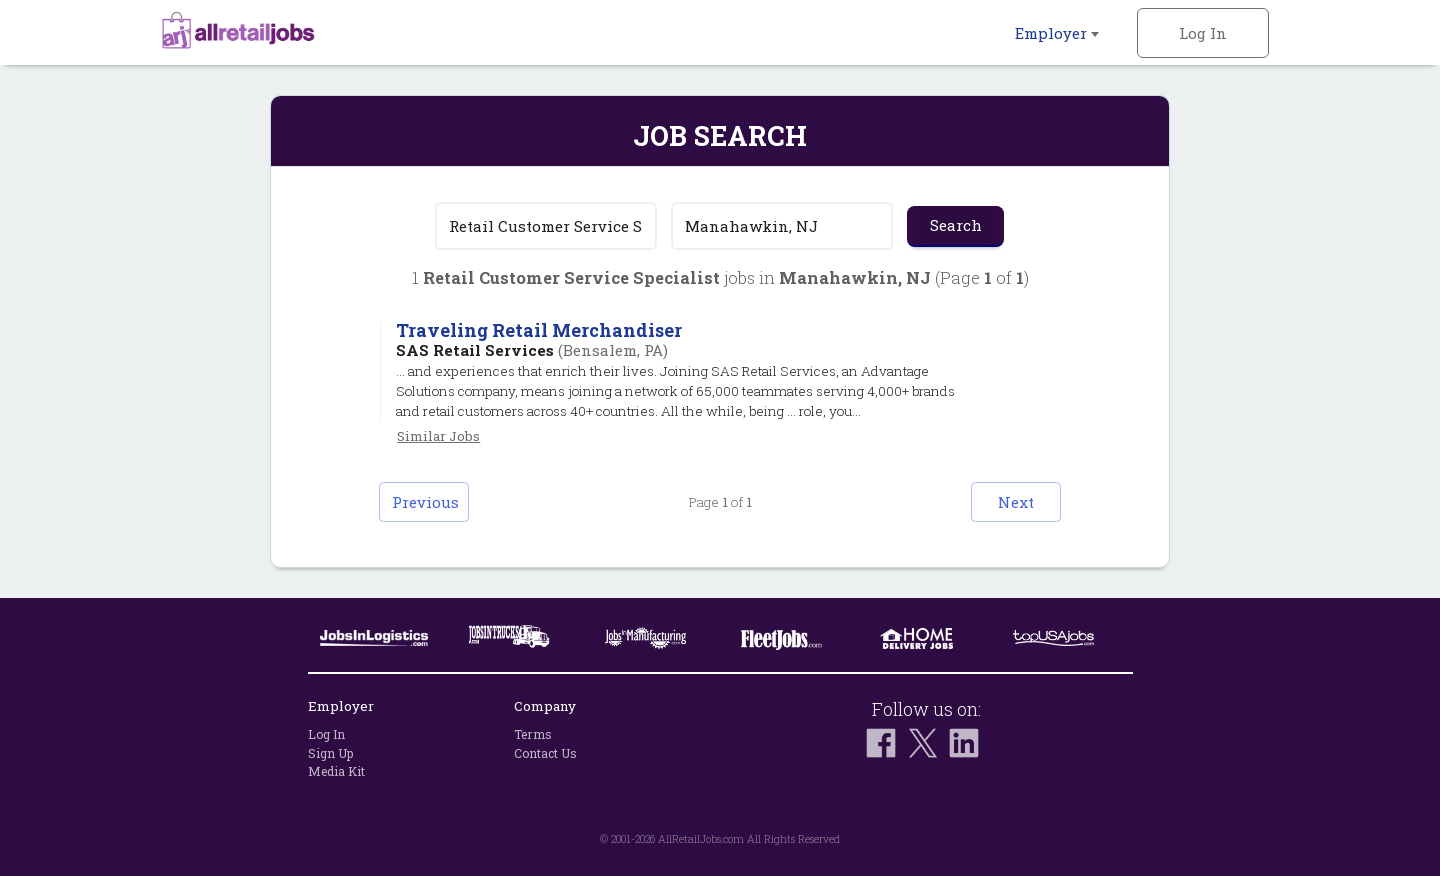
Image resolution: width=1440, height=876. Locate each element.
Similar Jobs (438, 436)
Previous (425, 502)
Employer (1057, 33)
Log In (1203, 33)
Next (1016, 502)
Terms (533, 734)
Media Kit (336, 771)
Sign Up (330, 753)
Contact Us (545, 753)
